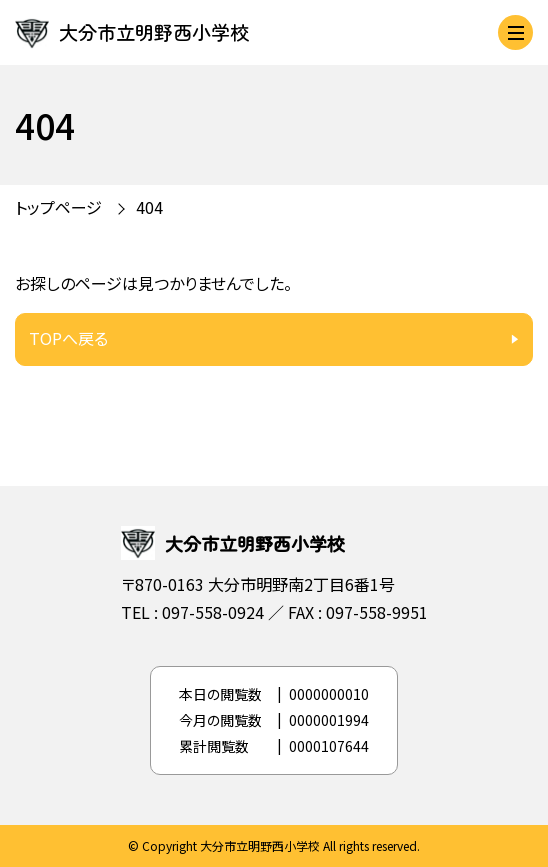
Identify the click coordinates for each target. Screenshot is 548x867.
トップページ (58, 207)
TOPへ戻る (68, 338)
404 (149, 207)
